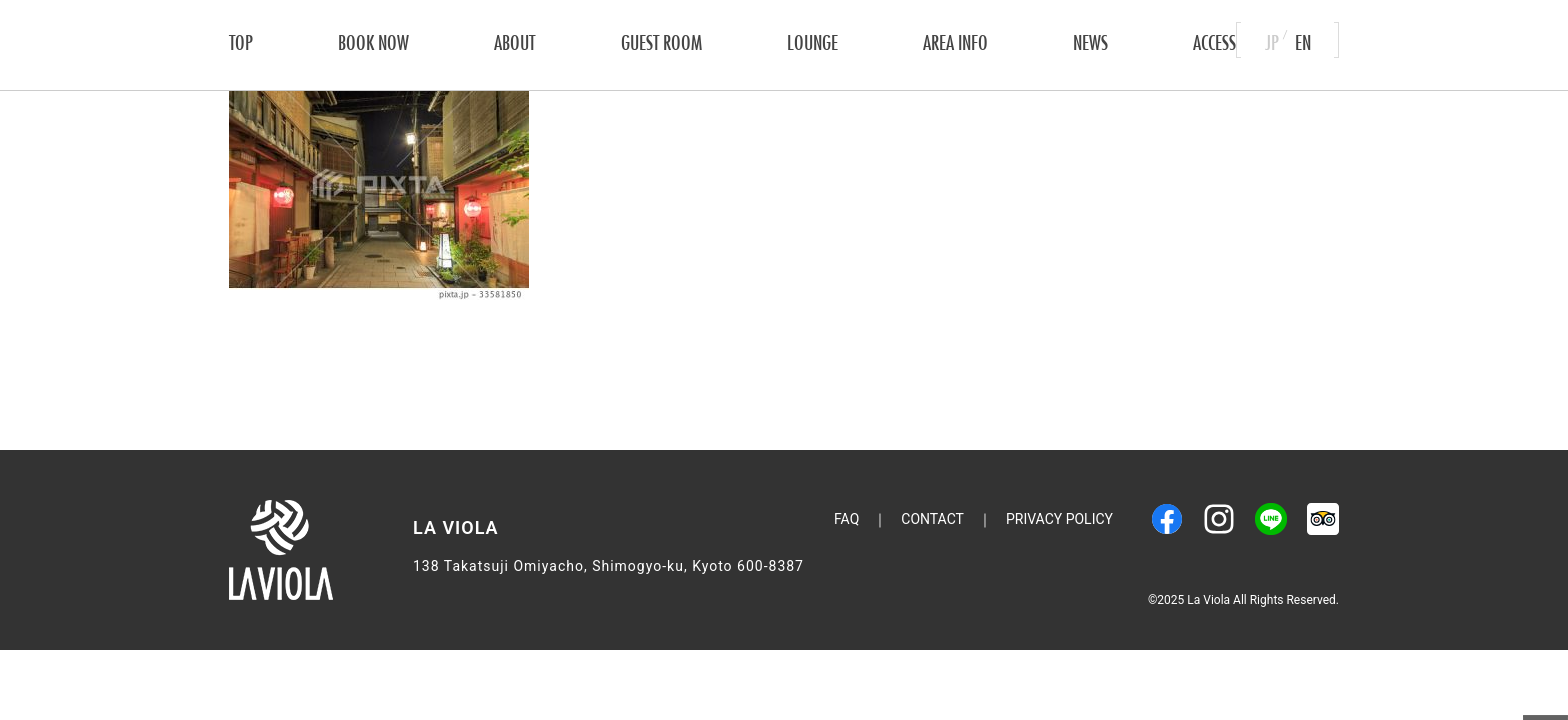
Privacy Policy (1059, 519)
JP (1272, 39)
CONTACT (932, 519)
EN (1303, 39)
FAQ (846, 519)
